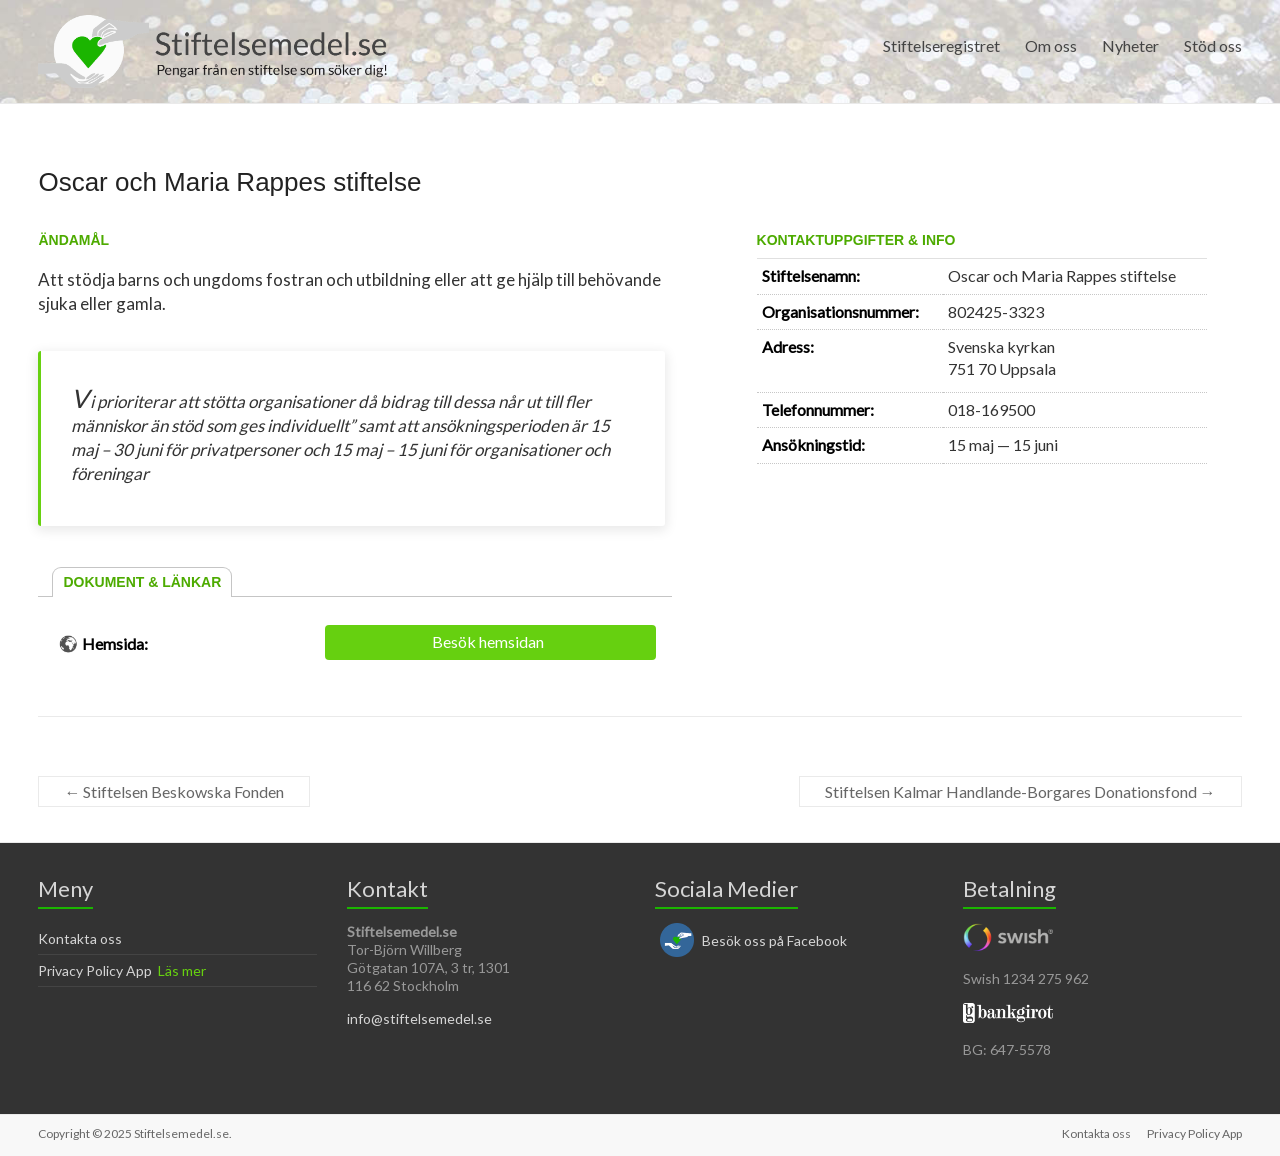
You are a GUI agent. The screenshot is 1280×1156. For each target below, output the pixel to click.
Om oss (1051, 45)
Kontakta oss (80, 938)
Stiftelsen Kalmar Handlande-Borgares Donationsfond (1020, 791)
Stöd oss (1213, 45)
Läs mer (182, 970)
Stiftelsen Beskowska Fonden (174, 791)
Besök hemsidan (488, 641)
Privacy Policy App (95, 970)
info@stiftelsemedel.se (419, 1018)
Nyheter (1130, 45)
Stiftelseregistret (941, 45)
